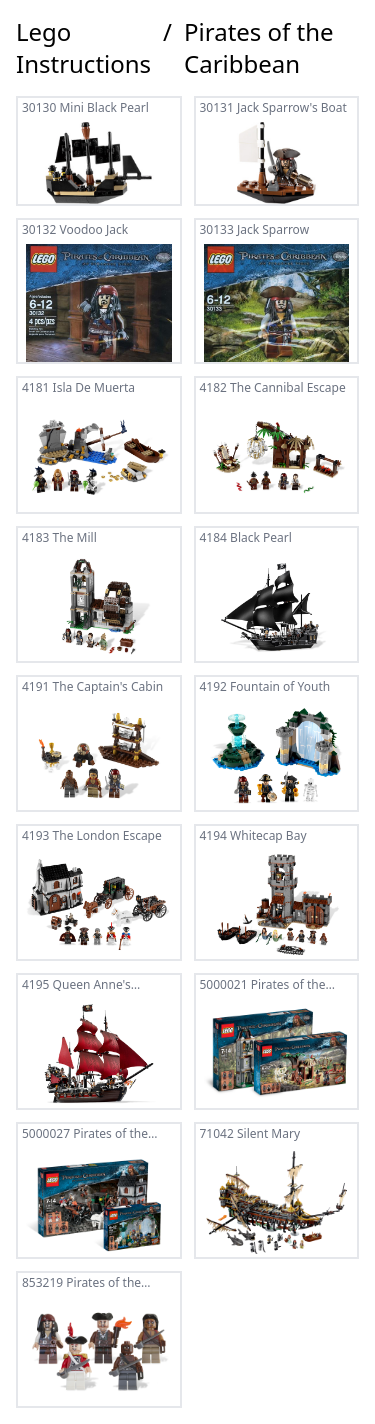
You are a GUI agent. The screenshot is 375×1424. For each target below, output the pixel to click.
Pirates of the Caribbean (259, 48)
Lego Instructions (83, 48)
